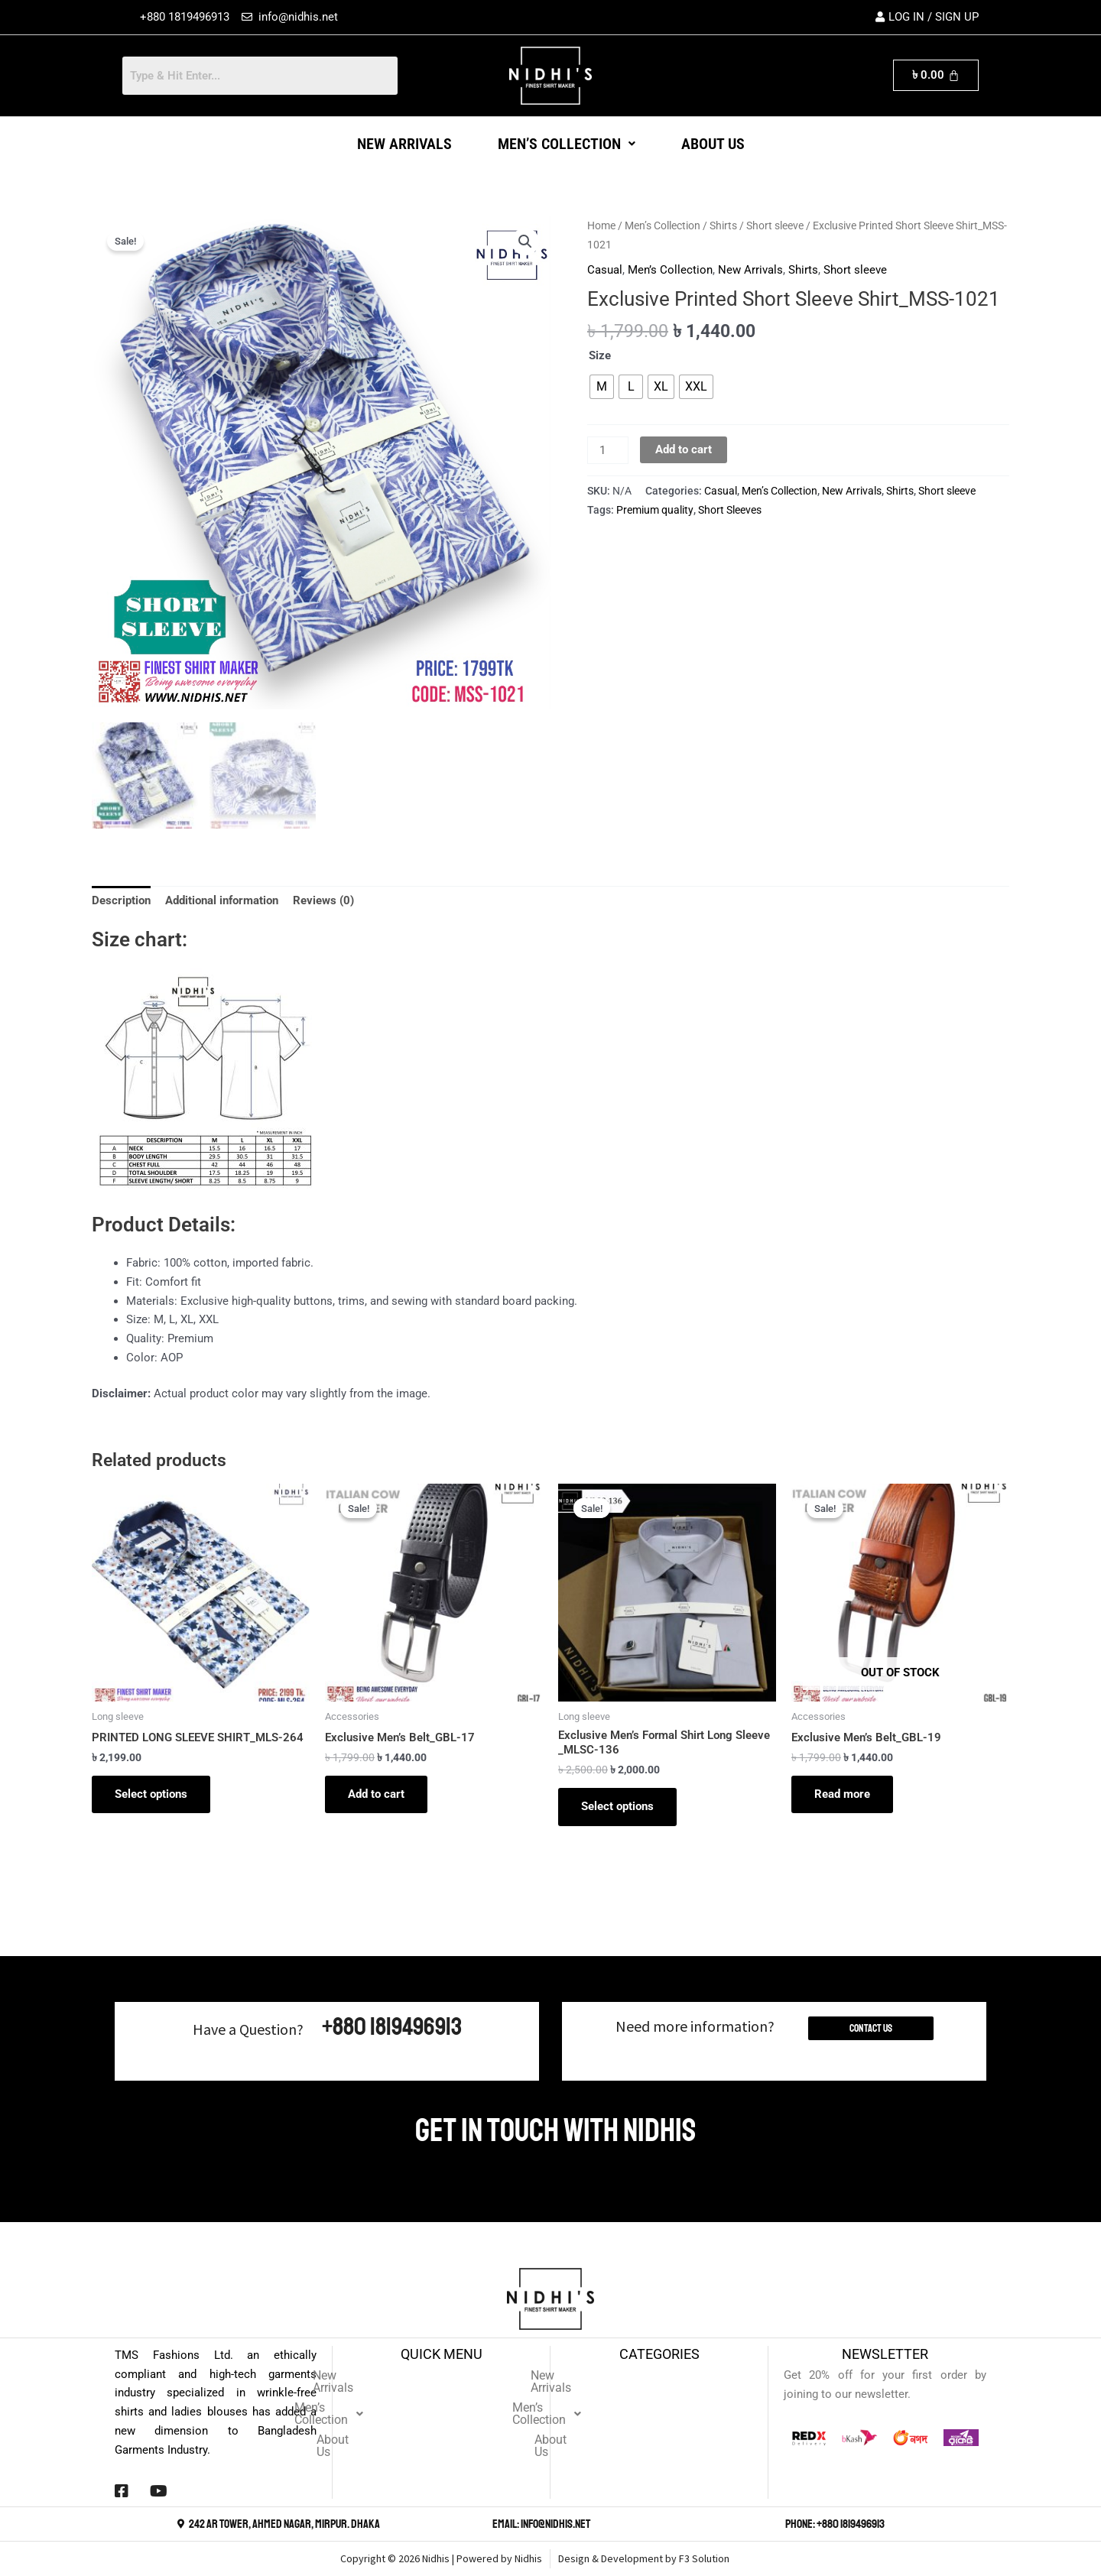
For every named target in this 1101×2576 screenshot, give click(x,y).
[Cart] (936, 75)
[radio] (601, 386)
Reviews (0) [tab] (323, 898)
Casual (604, 270)
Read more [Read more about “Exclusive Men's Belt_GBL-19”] (842, 1792)
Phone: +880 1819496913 (835, 2524)
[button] (566, 144)
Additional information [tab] (221, 898)
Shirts (723, 225)
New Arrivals (404, 144)
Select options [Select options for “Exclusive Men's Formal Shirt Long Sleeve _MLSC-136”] (617, 1804)
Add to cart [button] (376, 1792)
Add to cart (683, 449)
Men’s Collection (566, 144)
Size (600, 355)
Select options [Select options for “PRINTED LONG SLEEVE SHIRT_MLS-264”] (151, 1792)
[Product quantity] (607, 450)
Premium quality (654, 510)
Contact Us (870, 2028)
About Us (713, 144)
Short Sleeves (730, 510)
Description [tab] (121, 898)
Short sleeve (775, 225)
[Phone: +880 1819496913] (776, 2524)
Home (601, 225)
